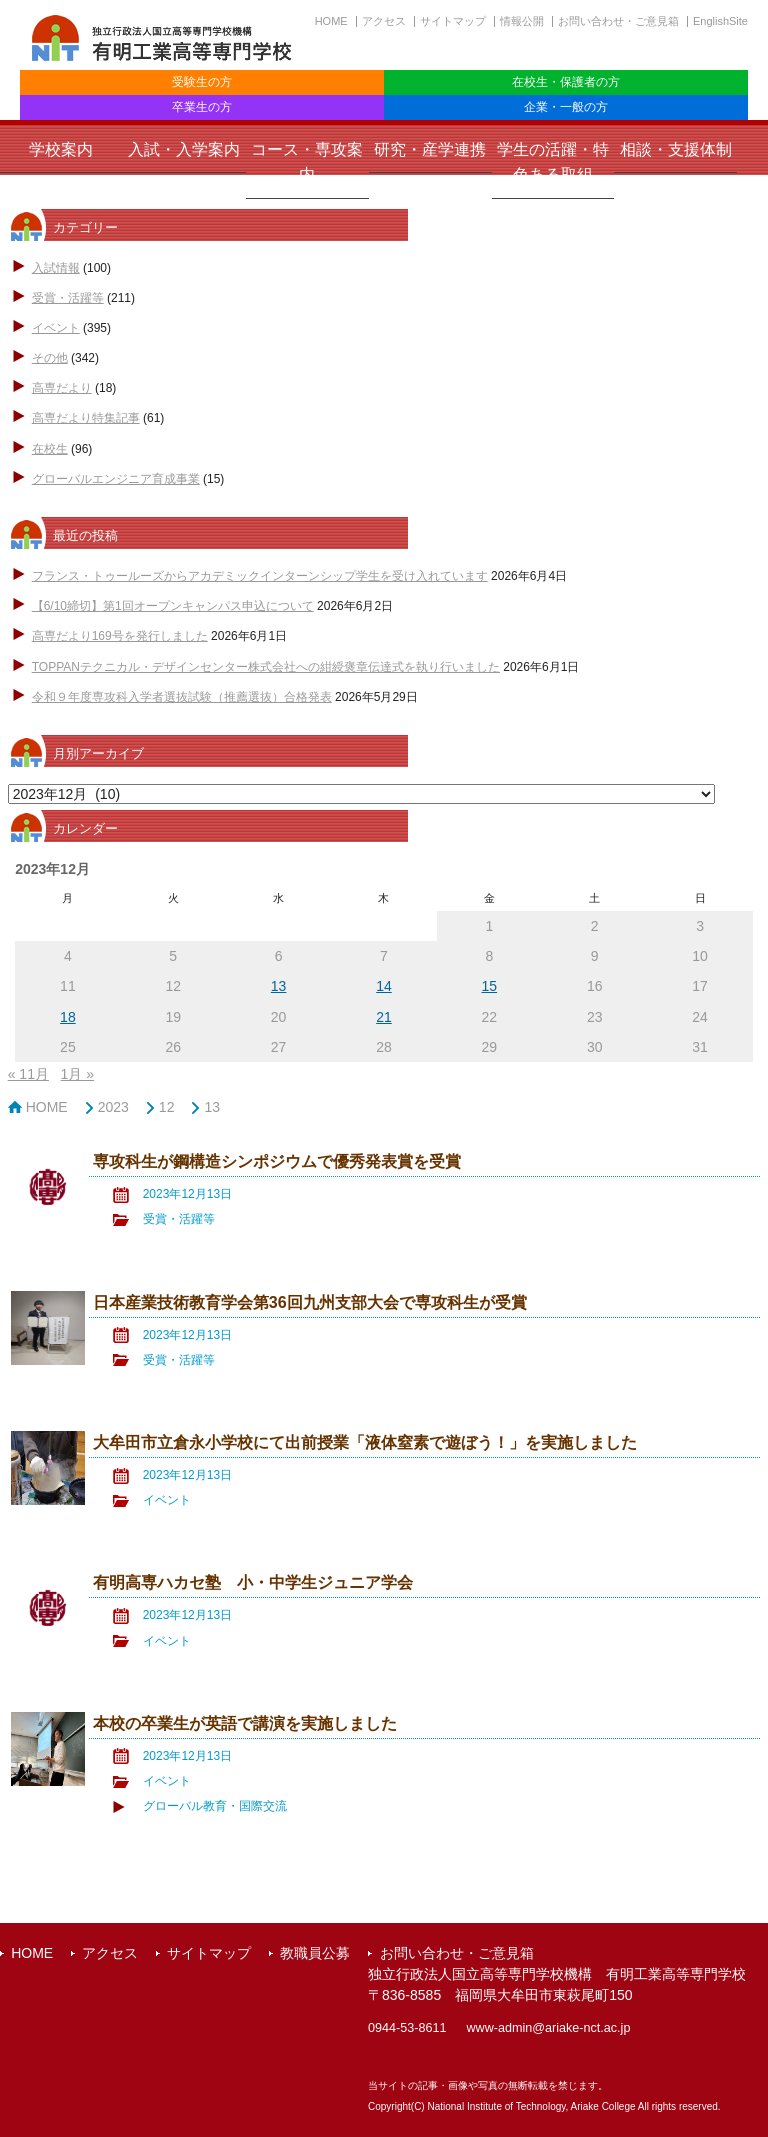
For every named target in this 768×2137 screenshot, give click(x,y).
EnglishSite (720, 21)
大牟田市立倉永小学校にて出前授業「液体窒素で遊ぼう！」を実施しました (365, 1442)
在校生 (50, 449)
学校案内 (61, 149)
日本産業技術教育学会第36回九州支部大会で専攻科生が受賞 (310, 1302)
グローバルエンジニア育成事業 (116, 479)
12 (167, 1107)
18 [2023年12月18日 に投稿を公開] (68, 1017)
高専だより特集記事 (86, 418)
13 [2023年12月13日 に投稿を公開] (279, 986)
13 (212, 1107)
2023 (113, 1107)
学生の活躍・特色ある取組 (553, 162)
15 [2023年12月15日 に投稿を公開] (490, 986)
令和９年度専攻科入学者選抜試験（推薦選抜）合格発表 (182, 697)
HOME (331, 21)
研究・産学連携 (430, 149)
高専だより (62, 388)
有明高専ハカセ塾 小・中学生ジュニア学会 (253, 1582)
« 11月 (28, 1074)
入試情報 (56, 268)
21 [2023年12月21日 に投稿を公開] (384, 1017)
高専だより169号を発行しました (120, 636)
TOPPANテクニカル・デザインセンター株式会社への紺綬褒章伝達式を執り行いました (266, 667)
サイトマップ (453, 21)
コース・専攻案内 (307, 162)
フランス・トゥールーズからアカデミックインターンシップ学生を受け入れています (260, 576)
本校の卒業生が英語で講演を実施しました (245, 1723)
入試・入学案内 (184, 149)
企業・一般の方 (566, 107)
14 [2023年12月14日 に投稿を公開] (384, 986)
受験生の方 (202, 82)
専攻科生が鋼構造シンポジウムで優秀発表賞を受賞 (277, 1161)
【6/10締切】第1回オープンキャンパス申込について (173, 606)
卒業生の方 (202, 107)
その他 (50, 358)
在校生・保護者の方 (566, 82)
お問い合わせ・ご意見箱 (618, 21)
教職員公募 (315, 1953)
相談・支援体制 (676, 149)
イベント (56, 328)
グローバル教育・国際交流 (215, 1806)
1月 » (77, 1074)
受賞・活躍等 (68, 298)
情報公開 (522, 21)
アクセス (384, 21)
